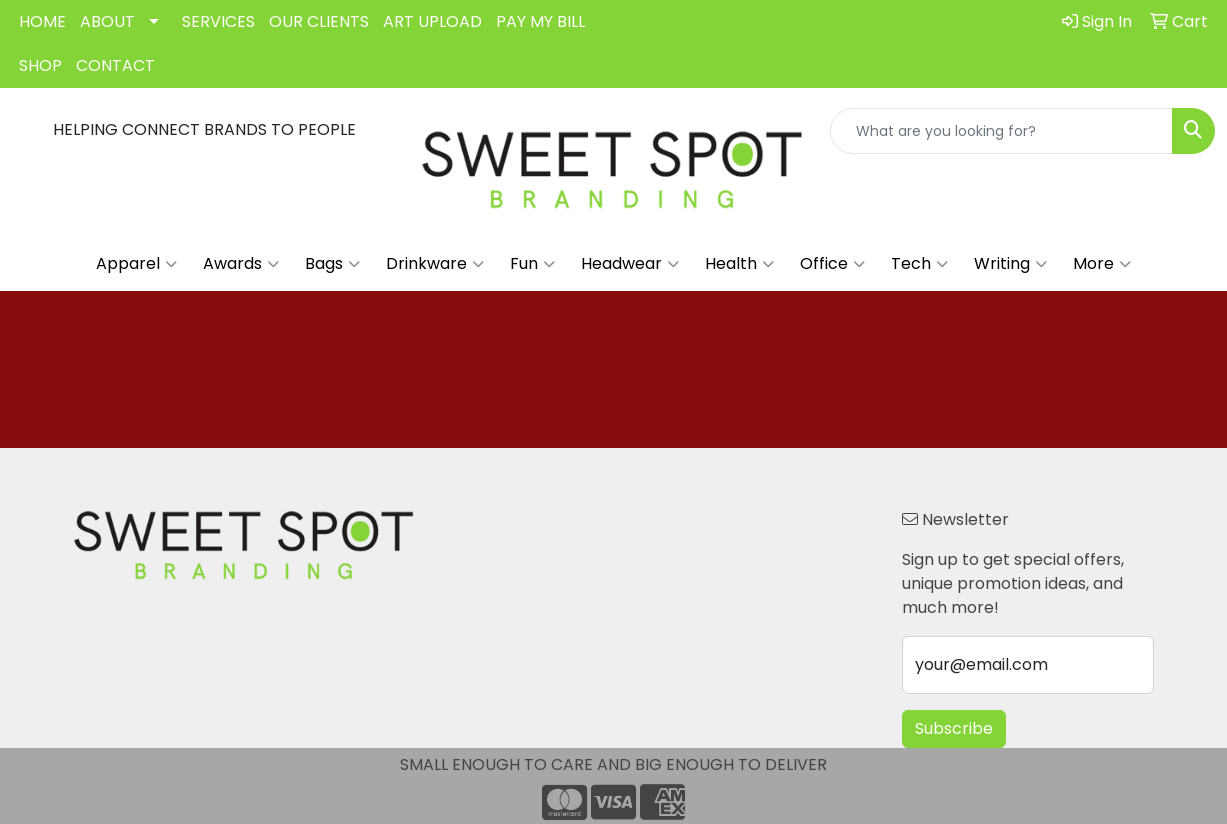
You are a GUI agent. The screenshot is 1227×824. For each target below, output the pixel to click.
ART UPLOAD (432, 21)
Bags (332, 264)
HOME (42, 21)
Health (739, 264)
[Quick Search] (1001, 131)
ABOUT (107, 21)
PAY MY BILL (540, 21)
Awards (241, 264)
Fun (532, 264)
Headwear (630, 264)
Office (832, 264)
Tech (919, 264)
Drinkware (435, 264)
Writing (1010, 264)
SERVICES (218, 21)
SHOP (40, 65)
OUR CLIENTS (319, 21)
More (1102, 264)
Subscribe (954, 728)
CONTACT (115, 65)
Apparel (136, 264)
